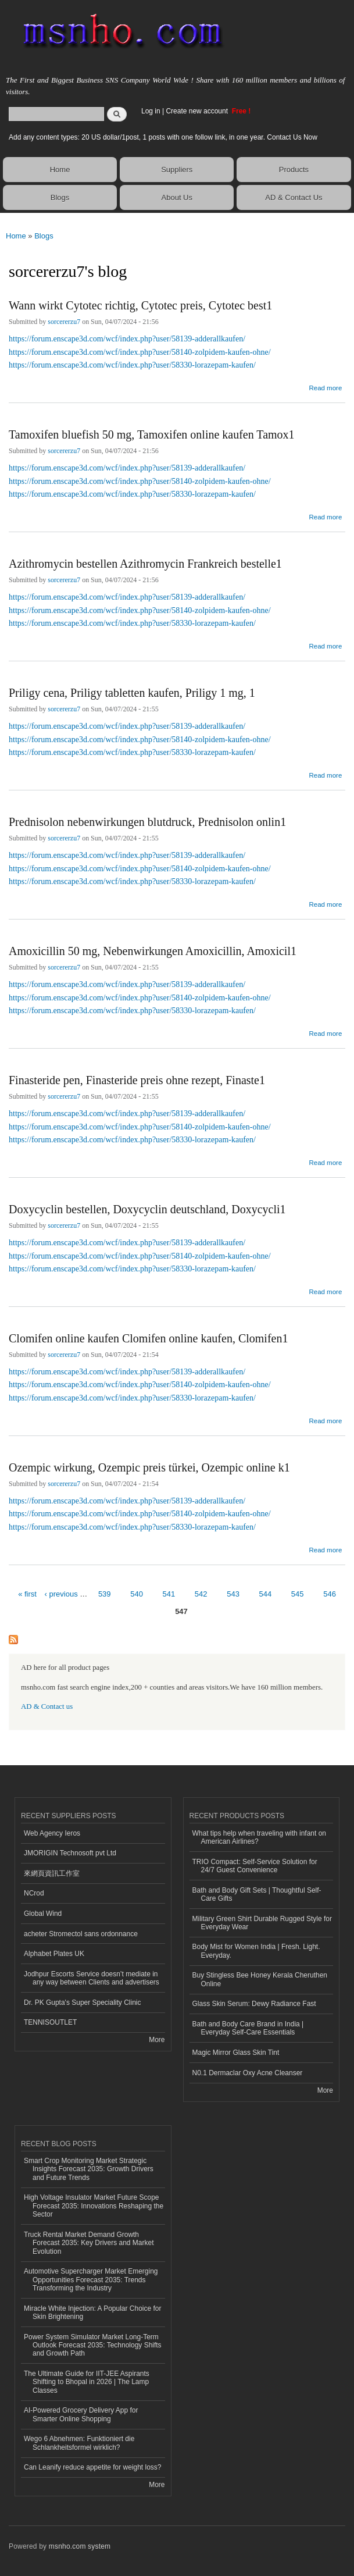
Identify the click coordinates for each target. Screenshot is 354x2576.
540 (136, 1594)
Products (294, 169)
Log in (150, 111)
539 (104, 1594)
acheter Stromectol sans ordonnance (81, 1934)
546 (329, 1594)
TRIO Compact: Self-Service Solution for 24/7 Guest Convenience (254, 1866)
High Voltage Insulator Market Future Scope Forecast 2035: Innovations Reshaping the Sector (93, 2205)
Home (60, 169)
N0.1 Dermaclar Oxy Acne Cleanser (247, 2073)
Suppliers (176, 169)
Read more (325, 386)
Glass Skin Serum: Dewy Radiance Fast (254, 2004)
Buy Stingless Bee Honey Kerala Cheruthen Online (260, 1979)
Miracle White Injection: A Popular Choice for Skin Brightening (92, 2312)
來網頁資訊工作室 (52, 1873)
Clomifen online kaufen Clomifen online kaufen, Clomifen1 (148, 1338)
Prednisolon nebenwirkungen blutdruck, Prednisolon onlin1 (147, 821)
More (157, 2040)
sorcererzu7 (64, 322)
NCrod (34, 1893)
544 (265, 1594)
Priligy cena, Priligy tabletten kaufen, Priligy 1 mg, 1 (132, 692)
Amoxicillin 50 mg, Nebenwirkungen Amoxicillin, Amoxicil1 (152, 951)
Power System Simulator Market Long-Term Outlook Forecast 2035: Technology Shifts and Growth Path (93, 2345)
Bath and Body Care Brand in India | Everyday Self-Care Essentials (248, 2028)
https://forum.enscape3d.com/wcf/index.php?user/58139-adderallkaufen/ (127, 338)
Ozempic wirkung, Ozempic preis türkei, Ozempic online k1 (149, 1467)
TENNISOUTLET (50, 2022)
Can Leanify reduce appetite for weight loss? (93, 2467)
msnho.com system (79, 2546)
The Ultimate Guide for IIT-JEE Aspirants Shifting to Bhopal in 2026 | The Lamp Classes (86, 2382)
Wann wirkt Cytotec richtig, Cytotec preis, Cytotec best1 (140, 305)
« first (27, 1594)
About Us (177, 197)
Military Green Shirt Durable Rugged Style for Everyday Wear (262, 1923)
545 (297, 1594)
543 (233, 1594)
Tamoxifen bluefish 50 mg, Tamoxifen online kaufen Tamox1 (152, 434)
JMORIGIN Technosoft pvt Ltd (70, 1853)
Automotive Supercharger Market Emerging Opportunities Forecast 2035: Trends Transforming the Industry (91, 2279)
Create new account (198, 111)
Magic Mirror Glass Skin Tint (236, 2052)
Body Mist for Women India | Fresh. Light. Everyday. (256, 1951)
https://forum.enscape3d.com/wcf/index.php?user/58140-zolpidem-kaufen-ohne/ (140, 352)
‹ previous (61, 1594)
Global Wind (43, 1913)
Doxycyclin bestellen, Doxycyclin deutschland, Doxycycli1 (147, 1209)
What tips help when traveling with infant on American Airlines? (259, 1837)
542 (201, 1594)
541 (169, 1594)
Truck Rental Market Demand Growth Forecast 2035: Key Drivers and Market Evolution (88, 2243)
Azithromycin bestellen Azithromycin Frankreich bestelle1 (145, 563)
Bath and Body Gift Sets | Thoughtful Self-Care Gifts (256, 1894)
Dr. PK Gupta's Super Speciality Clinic (82, 2002)
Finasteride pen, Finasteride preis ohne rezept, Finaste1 (137, 1080)
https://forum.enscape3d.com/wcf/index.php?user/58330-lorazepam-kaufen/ (132, 365)
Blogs (60, 197)
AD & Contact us (47, 1706)
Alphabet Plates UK (54, 1954)
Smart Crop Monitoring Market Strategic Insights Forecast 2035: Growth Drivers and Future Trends (88, 2169)
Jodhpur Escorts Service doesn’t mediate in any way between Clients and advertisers (91, 1978)
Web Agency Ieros (52, 1833)
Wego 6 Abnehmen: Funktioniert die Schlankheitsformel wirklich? (79, 2443)
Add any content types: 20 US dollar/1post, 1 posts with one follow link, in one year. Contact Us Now (163, 137)
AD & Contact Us (293, 197)
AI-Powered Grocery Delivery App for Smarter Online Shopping (81, 2414)
